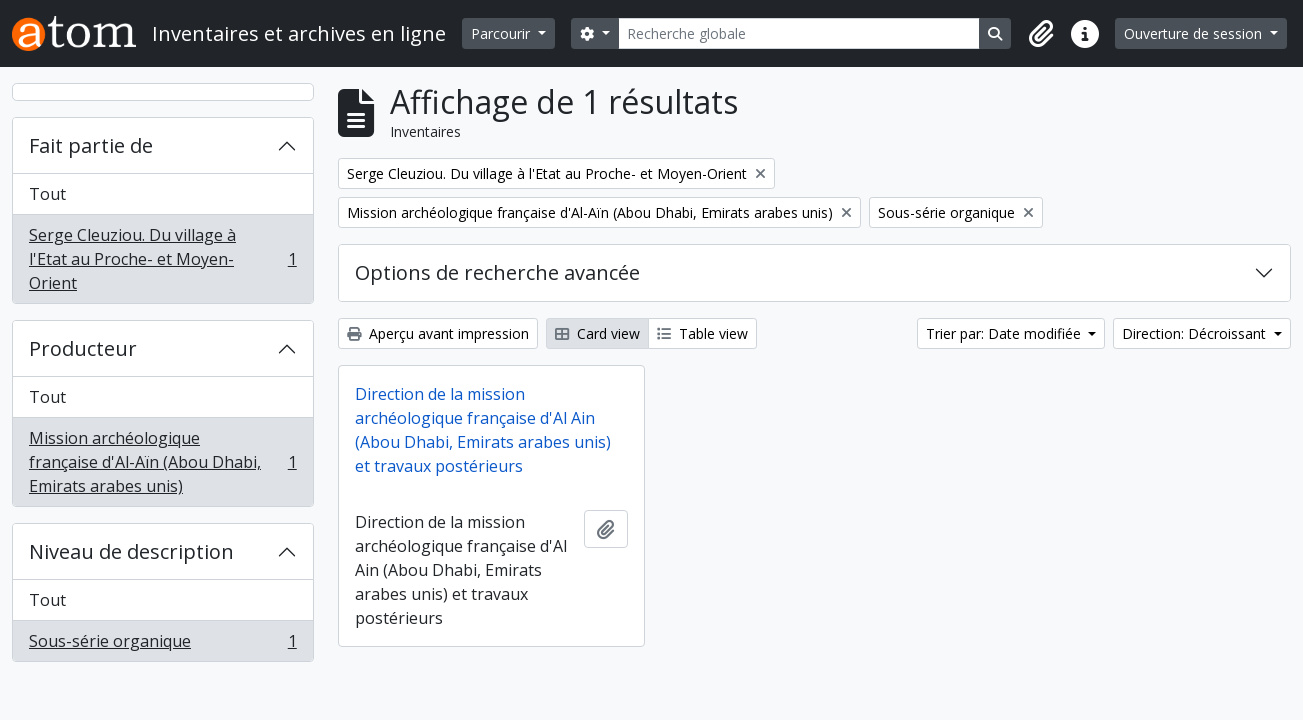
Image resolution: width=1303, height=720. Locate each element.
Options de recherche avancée (497, 272)
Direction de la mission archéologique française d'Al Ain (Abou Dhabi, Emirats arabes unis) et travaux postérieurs (483, 430)
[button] (1041, 34)
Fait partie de (91, 145)
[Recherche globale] (799, 33)
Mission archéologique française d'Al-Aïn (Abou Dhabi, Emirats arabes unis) (162, 462)
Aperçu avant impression (438, 333)
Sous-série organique (162, 645)
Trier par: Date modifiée (1005, 333)
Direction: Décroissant (1196, 333)
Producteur (83, 348)
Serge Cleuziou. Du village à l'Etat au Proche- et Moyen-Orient (162, 259)
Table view (702, 333)
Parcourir (502, 33)
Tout (47, 194)
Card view (597, 333)
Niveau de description (131, 551)
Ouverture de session (1195, 33)
